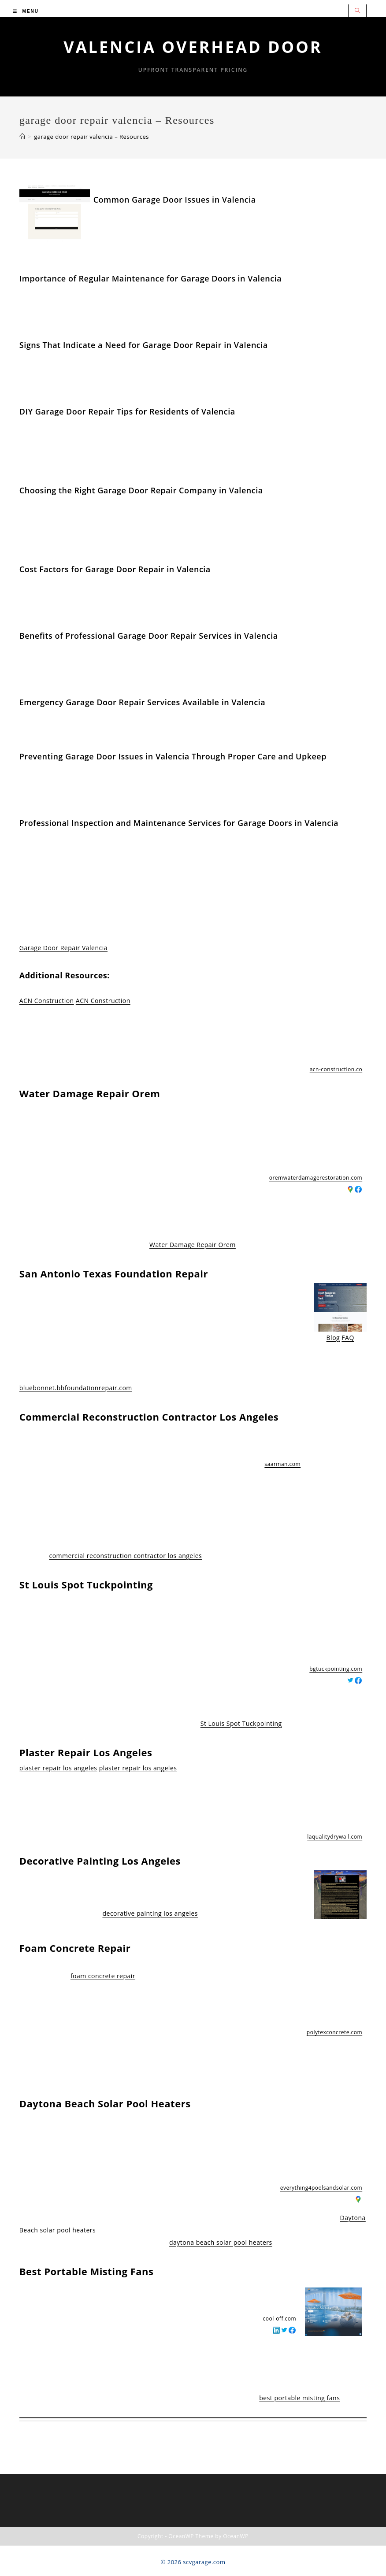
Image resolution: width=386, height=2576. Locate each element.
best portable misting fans (299, 2398)
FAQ (347, 1337)
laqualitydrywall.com (334, 1836)
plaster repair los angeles (58, 1768)
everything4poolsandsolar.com (321, 2187)
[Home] (22, 137)
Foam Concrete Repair (74, 1947)
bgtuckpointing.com (335, 1669)
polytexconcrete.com (334, 2032)
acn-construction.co (336, 1069)
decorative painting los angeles (150, 1913)
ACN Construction (46, 1000)
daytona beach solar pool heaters (220, 2242)
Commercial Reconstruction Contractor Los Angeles (148, 1416)
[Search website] (357, 11)
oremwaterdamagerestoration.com (315, 1177)
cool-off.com (280, 2318)
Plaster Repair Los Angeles (85, 1752)
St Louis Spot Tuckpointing (86, 1584)
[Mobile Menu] (26, 11)
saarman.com (282, 1464)
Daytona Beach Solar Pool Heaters (105, 2103)
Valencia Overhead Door (192, 47)
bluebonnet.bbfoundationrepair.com (75, 1388)
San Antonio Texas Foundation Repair (113, 1273)
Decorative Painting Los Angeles (100, 1860)
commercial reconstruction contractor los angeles (125, 1555)
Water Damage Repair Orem (89, 1093)
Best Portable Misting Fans (86, 2271)
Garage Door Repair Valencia (63, 948)
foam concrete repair (103, 1976)
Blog (333, 1337)
